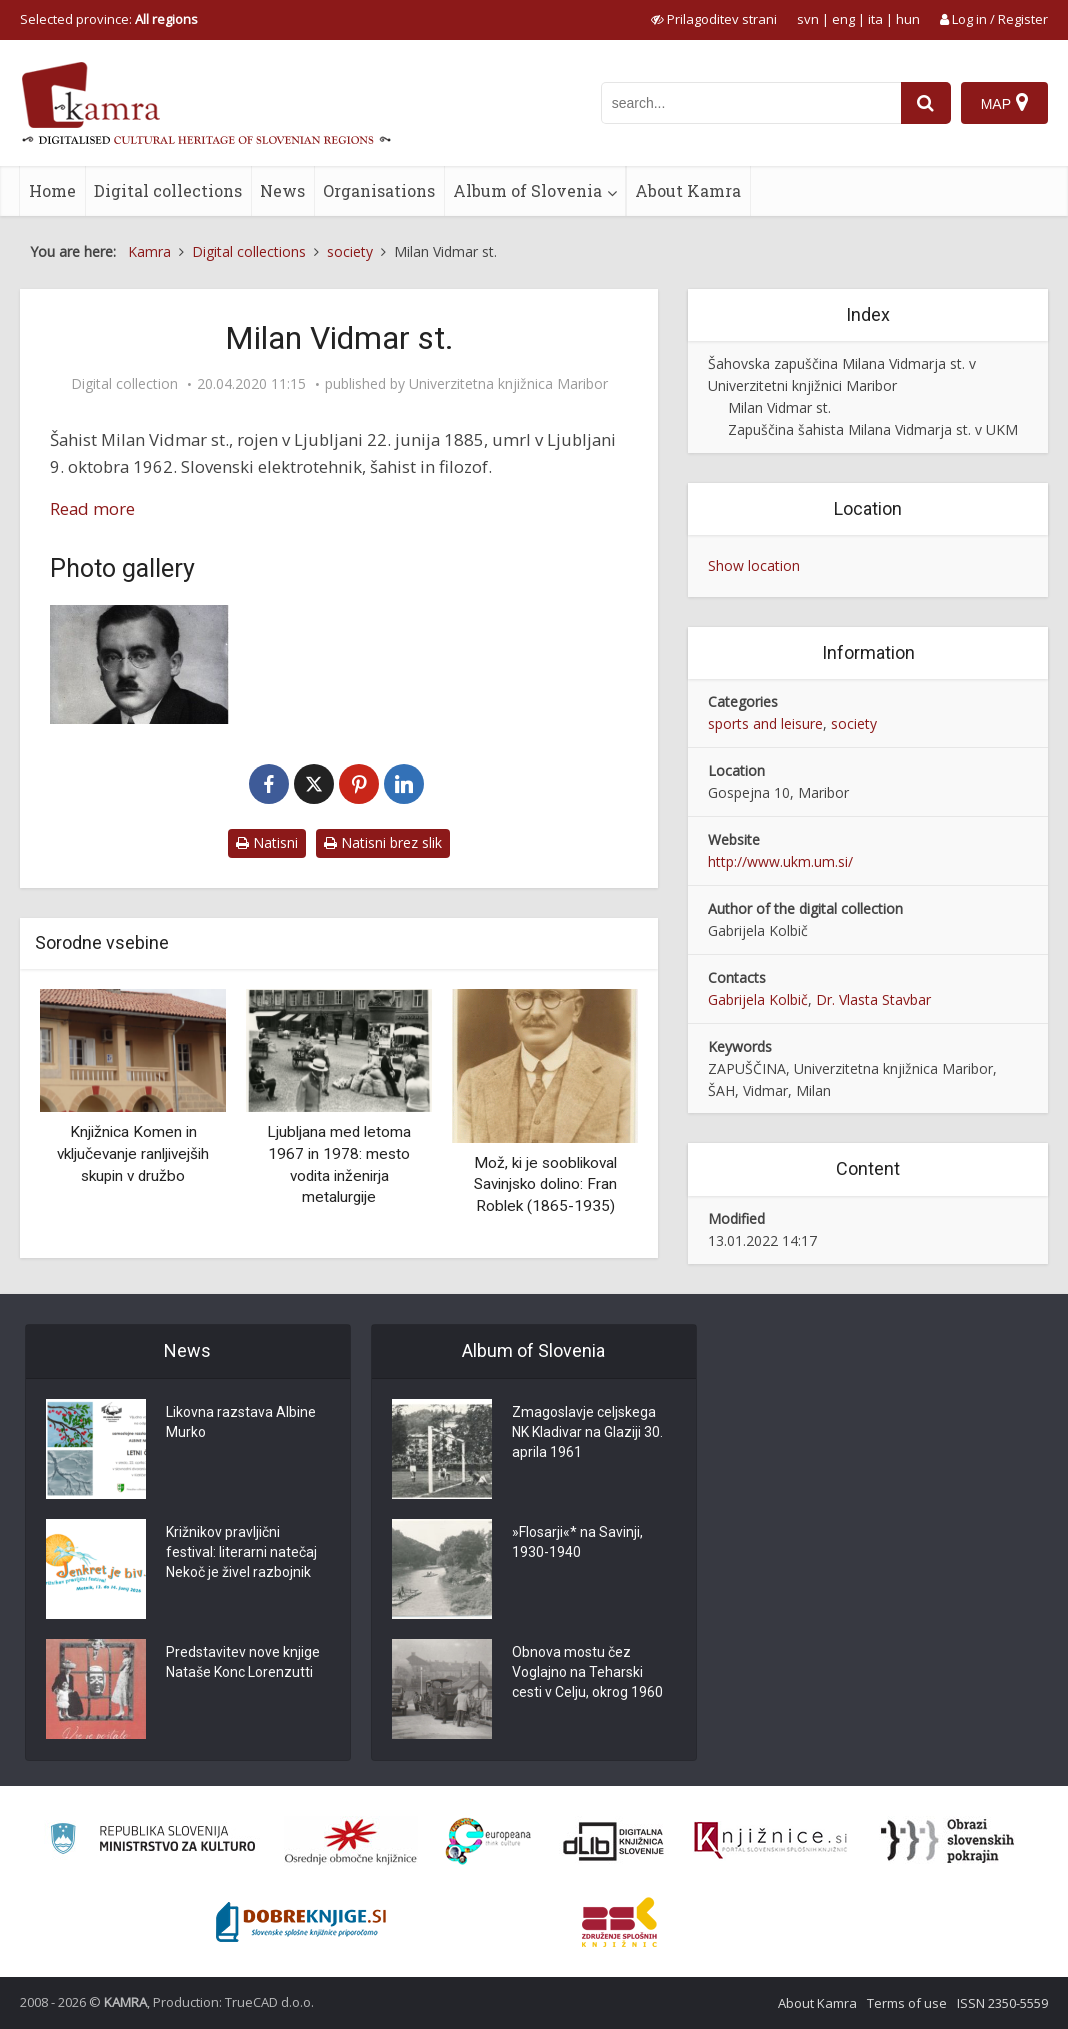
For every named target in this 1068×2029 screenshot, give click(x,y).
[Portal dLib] (614, 1841)
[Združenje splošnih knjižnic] (619, 1922)
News (282, 190)
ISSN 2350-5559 (1002, 2003)
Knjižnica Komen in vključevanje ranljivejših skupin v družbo (133, 1153)
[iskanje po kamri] (751, 103)
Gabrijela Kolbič (758, 999)
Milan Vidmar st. (779, 407)
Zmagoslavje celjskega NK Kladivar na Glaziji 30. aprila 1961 (587, 1434)
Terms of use (907, 2003)
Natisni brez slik (383, 842)
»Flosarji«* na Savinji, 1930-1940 (577, 1544)
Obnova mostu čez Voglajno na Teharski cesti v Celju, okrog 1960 (587, 1674)
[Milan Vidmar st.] (139, 664)
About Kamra (688, 190)
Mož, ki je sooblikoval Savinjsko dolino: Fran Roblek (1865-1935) (545, 1184)
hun (908, 19)
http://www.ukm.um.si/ (780, 861)
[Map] (1004, 103)
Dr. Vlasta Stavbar (873, 999)
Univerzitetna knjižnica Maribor (508, 384)
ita (875, 19)
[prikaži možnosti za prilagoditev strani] (714, 19)
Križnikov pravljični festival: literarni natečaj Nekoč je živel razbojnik (241, 1554)
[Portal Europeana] (488, 1841)
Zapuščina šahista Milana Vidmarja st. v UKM (873, 429)
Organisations (379, 190)
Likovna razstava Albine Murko (241, 1424)
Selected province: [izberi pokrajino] (109, 19)
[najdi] (926, 103)
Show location (754, 565)
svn (808, 19)
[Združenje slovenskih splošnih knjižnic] (770, 1841)
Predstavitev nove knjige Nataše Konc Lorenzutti (243, 1664)
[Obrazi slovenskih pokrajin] (947, 1841)
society (854, 723)
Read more (92, 508)
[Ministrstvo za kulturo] (152, 1841)
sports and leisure (765, 723)
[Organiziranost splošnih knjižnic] (351, 1841)
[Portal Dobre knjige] (301, 1922)
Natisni (267, 842)
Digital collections (168, 190)
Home (52, 190)
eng (843, 19)
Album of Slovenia (527, 190)
